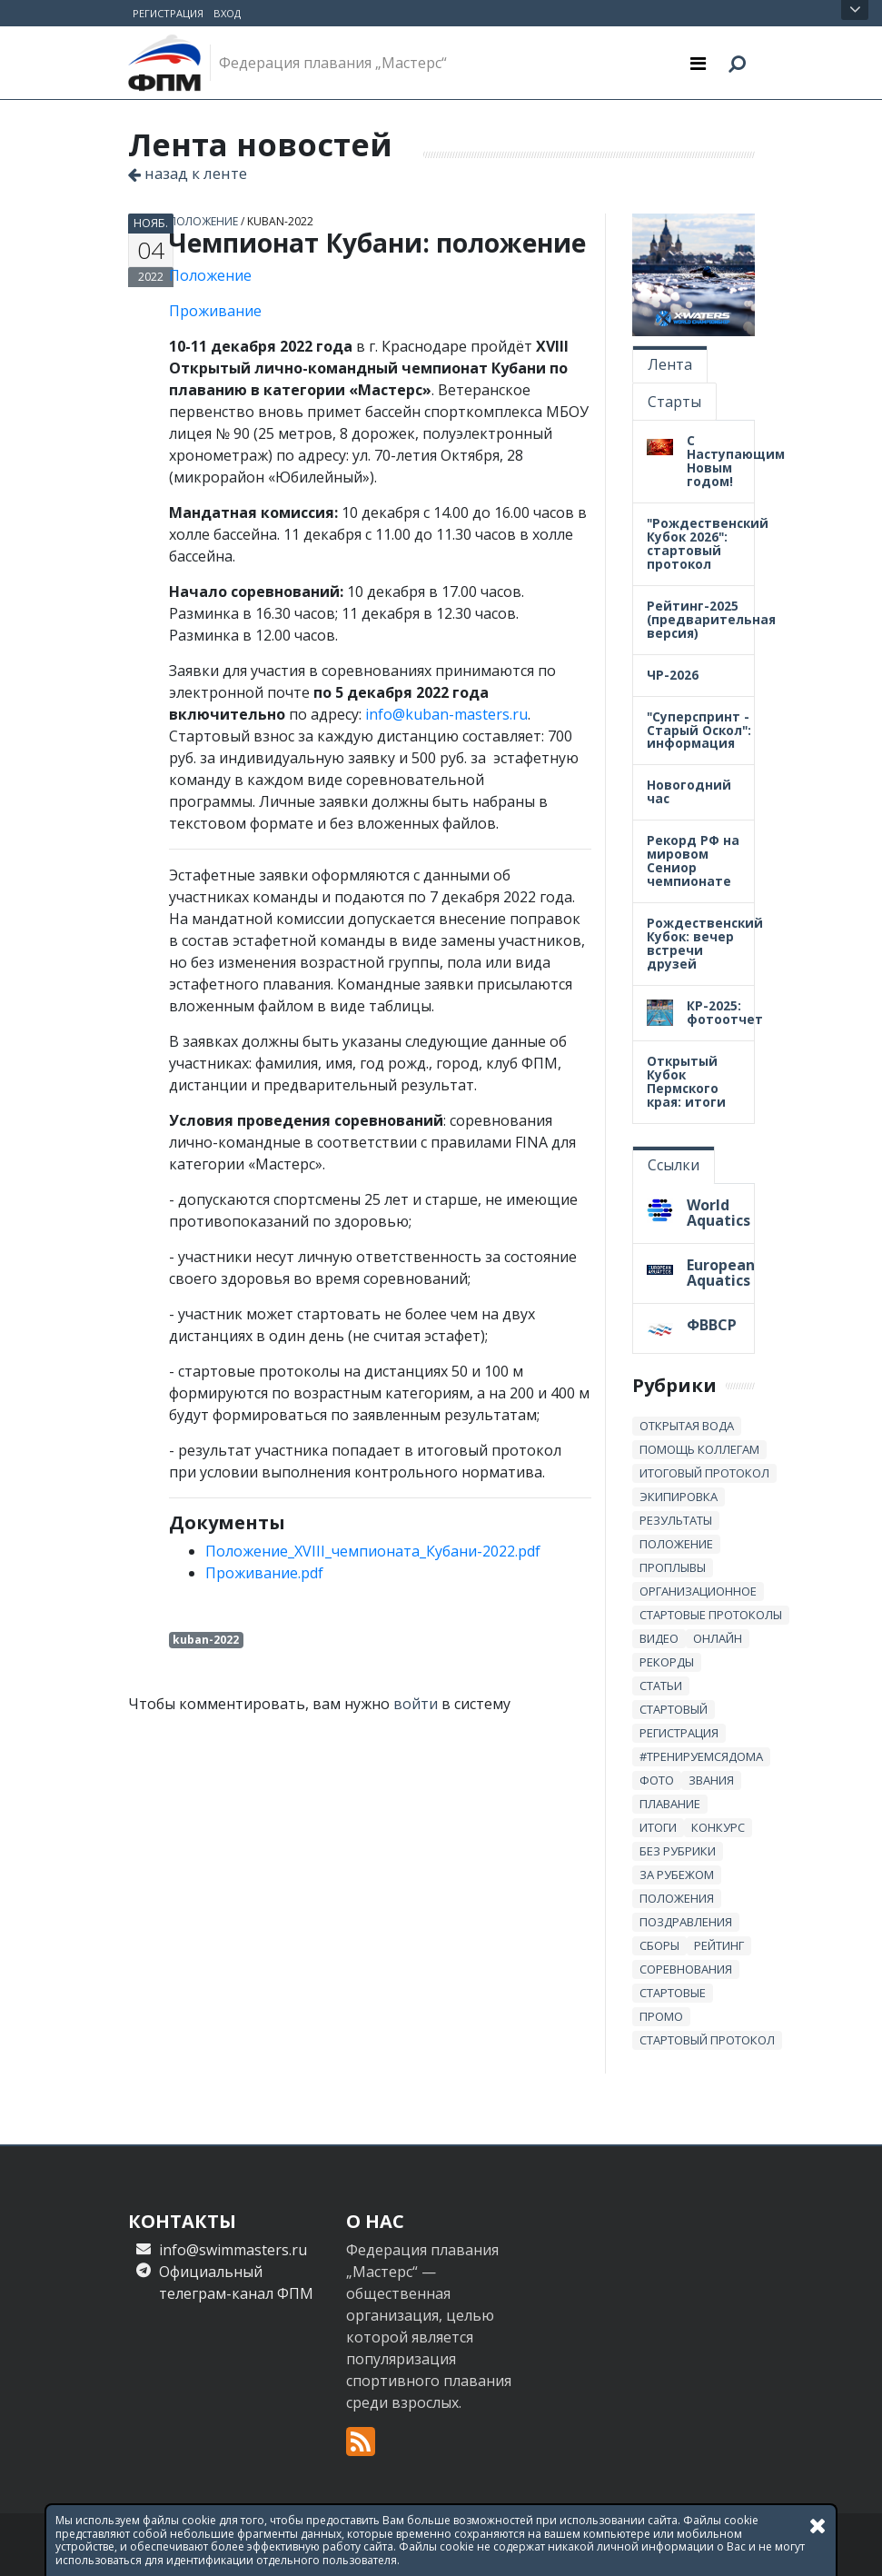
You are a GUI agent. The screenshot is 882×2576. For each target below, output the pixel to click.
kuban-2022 (280, 221)
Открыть (855, 10)
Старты (674, 402)
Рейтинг (719, 1945)
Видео (659, 1638)
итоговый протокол (704, 1473)
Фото (656, 1780)
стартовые (672, 1992)
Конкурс (718, 1827)
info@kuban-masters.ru (446, 714)
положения (676, 1898)
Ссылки (673, 1165)
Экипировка (678, 1496)
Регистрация (168, 13)
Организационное (698, 1591)
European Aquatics (721, 1273)
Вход (227, 13)
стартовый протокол (707, 2040)
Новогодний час (689, 791)
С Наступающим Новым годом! (736, 461)
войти (415, 1704)
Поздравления (685, 1922)
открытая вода (686, 1425)
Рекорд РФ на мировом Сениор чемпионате (693, 860)
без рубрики (677, 1851)
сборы (659, 1945)
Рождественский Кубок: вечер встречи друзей (705, 943)
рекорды (666, 1662)
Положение (210, 275)
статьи (660, 1685)
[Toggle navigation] (698, 62)
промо (661, 2016)
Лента (670, 364)
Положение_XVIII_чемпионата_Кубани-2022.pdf (372, 1551)
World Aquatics (718, 1213)
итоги (658, 1827)
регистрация (678, 1733)
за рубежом (676, 1874)
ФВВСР (712, 1325)
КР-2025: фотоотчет (725, 1012)
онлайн (717, 1638)
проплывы (672, 1567)
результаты (675, 1520)
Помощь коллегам (699, 1449)
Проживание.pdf (264, 1573)
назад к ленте (187, 173)
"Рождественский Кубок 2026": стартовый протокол (707, 543)
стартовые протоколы (710, 1614)
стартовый (673, 1709)
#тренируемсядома (701, 1756)
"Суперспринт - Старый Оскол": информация (699, 730)
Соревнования (685, 1969)
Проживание (215, 311)
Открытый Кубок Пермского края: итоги (686, 1081)
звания (711, 1780)
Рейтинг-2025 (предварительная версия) (711, 619)
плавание (669, 1803)
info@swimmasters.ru (233, 2250)
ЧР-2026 (673, 674)
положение (203, 221)
